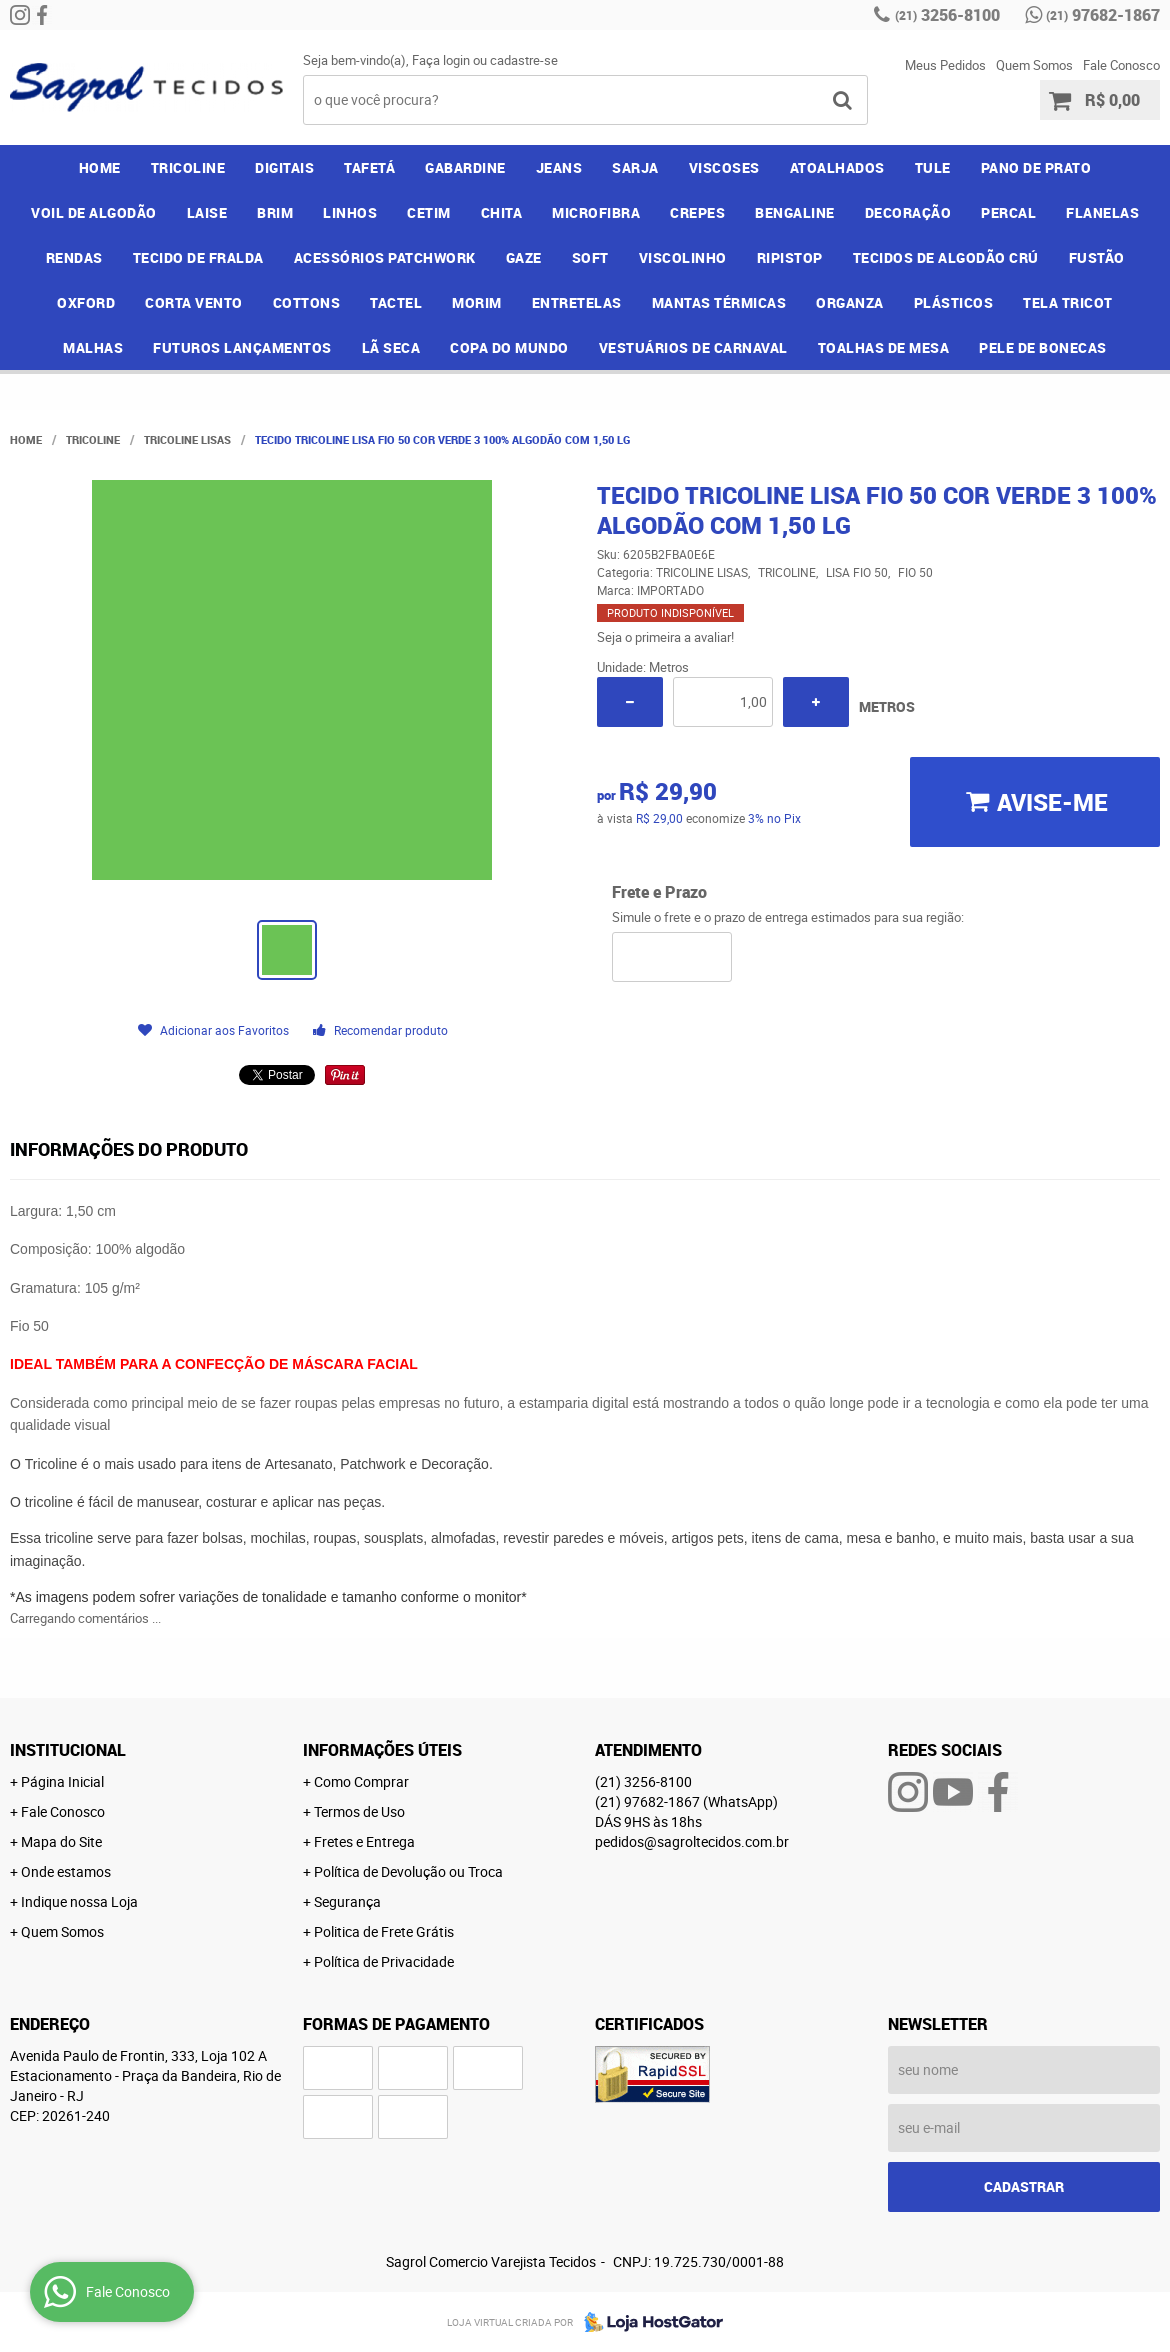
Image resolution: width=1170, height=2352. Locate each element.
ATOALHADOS (837, 167)
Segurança (347, 1901)
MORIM (477, 302)
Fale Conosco (1121, 65)
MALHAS (93, 347)
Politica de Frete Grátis (384, 1931)
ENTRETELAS (577, 302)
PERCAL (1008, 212)
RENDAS (74, 257)
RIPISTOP (790, 257)
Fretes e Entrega (364, 1841)
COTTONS (307, 302)
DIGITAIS (284, 167)
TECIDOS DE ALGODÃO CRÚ (946, 257)
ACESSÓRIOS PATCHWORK (385, 257)
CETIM (429, 212)
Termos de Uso (359, 1811)
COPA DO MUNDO (509, 347)
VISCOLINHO (683, 257)
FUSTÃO (1097, 257)
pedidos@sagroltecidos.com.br (692, 1841)
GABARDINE (465, 167)
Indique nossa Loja (79, 1901)
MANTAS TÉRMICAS (719, 302)
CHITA (502, 212)
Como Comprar (361, 1781)
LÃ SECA (391, 347)
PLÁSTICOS (954, 302)
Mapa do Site (61, 1841)
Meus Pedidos (945, 65)
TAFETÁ (369, 167)
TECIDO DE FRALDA (198, 257)
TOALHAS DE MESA (884, 347)
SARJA (635, 167)
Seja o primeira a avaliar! (665, 637)
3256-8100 (947, 15)
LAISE (207, 212)
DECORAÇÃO (908, 212)
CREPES (697, 212)
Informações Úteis (382, 1750)
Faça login (441, 60)
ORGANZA (850, 302)
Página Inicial (62, 1781)
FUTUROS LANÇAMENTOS (242, 347)
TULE (933, 167)
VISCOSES (724, 167)
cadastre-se (524, 60)
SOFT (590, 257)
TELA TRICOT (1068, 302)
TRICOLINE (188, 167)
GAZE (524, 257)
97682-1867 (1103, 15)
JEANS (559, 167)
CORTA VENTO (194, 302)
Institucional (68, 1750)
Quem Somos (1034, 65)
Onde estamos (66, 1871)
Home (100, 167)
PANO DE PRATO (1036, 167)
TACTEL (396, 302)
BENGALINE (795, 212)
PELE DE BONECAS (1043, 347)
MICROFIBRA (596, 212)
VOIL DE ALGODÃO (94, 212)
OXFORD (86, 302)
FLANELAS (1102, 212)
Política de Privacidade (384, 1961)
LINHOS (350, 212)
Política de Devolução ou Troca (408, 1871)
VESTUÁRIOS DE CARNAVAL (693, 347)
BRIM (275, 212)
